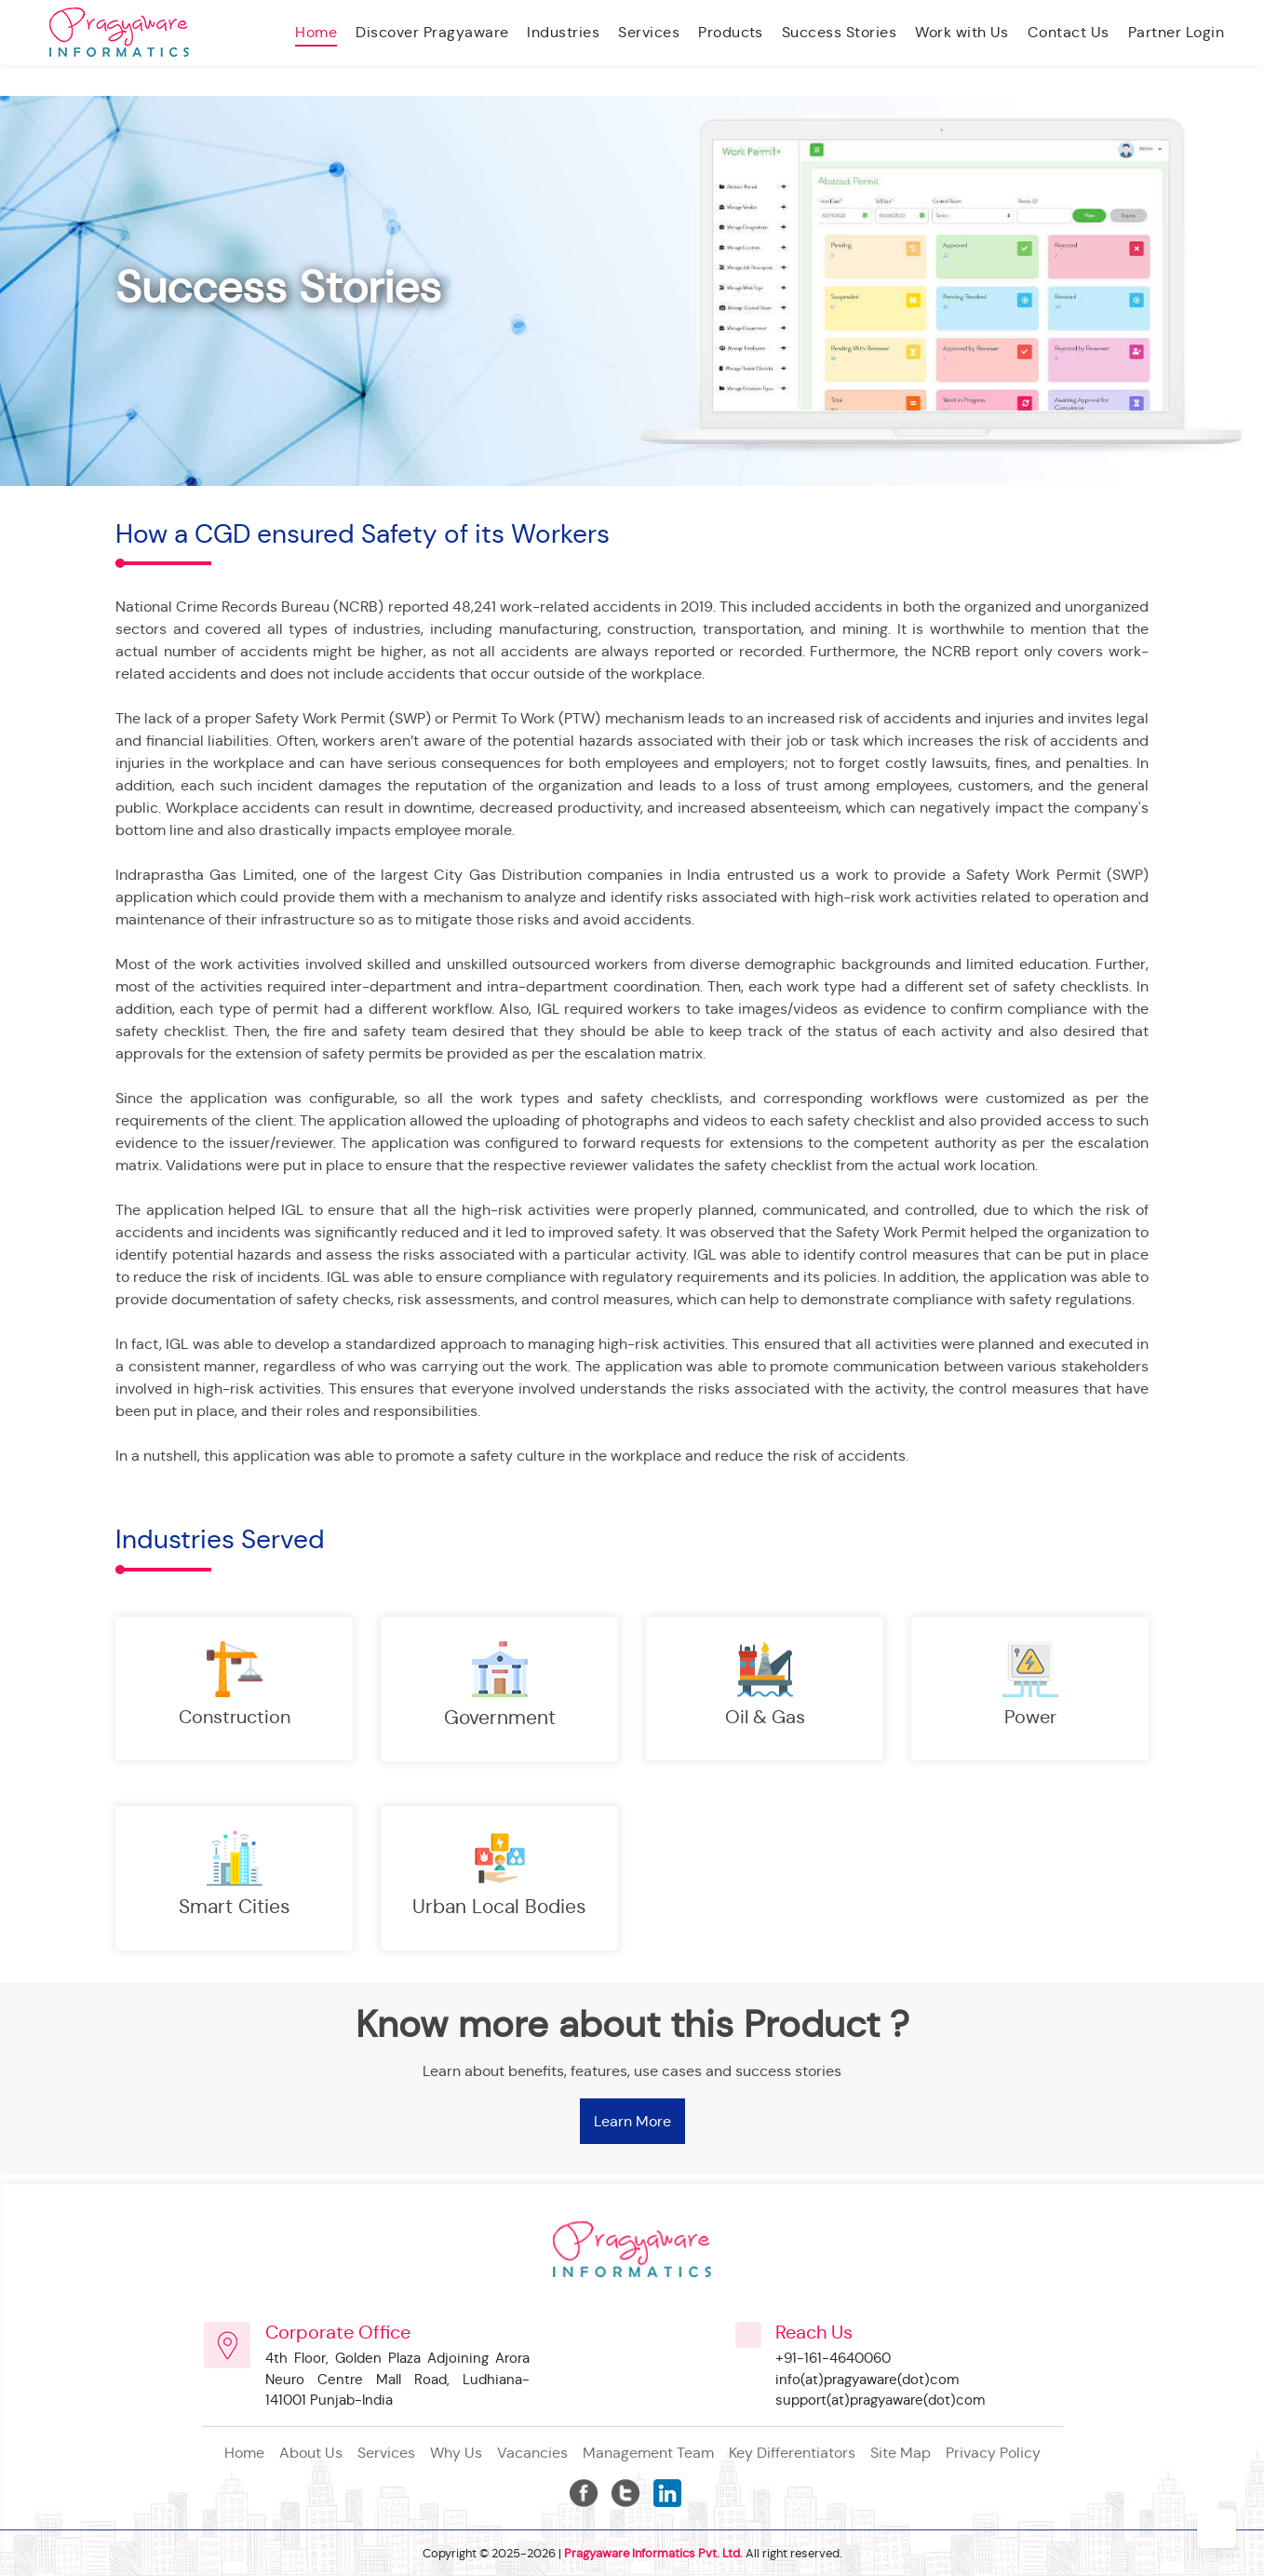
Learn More (632, 2121)
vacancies (532, 2452)
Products (730, 32)
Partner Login (1176, 32)
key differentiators (792, 2452)
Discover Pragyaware (432, 32)
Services (648, 32)
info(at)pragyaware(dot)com (867, 2379)
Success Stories (839, 32)
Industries (563, 32)
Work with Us (962, 32)
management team (648, 2452)
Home (316, 32)
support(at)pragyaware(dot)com (880, 2399)
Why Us (456, 2452)
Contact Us (1068, 32)
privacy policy (993, 2452)
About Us (311, 2452)
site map (900, 2452)
